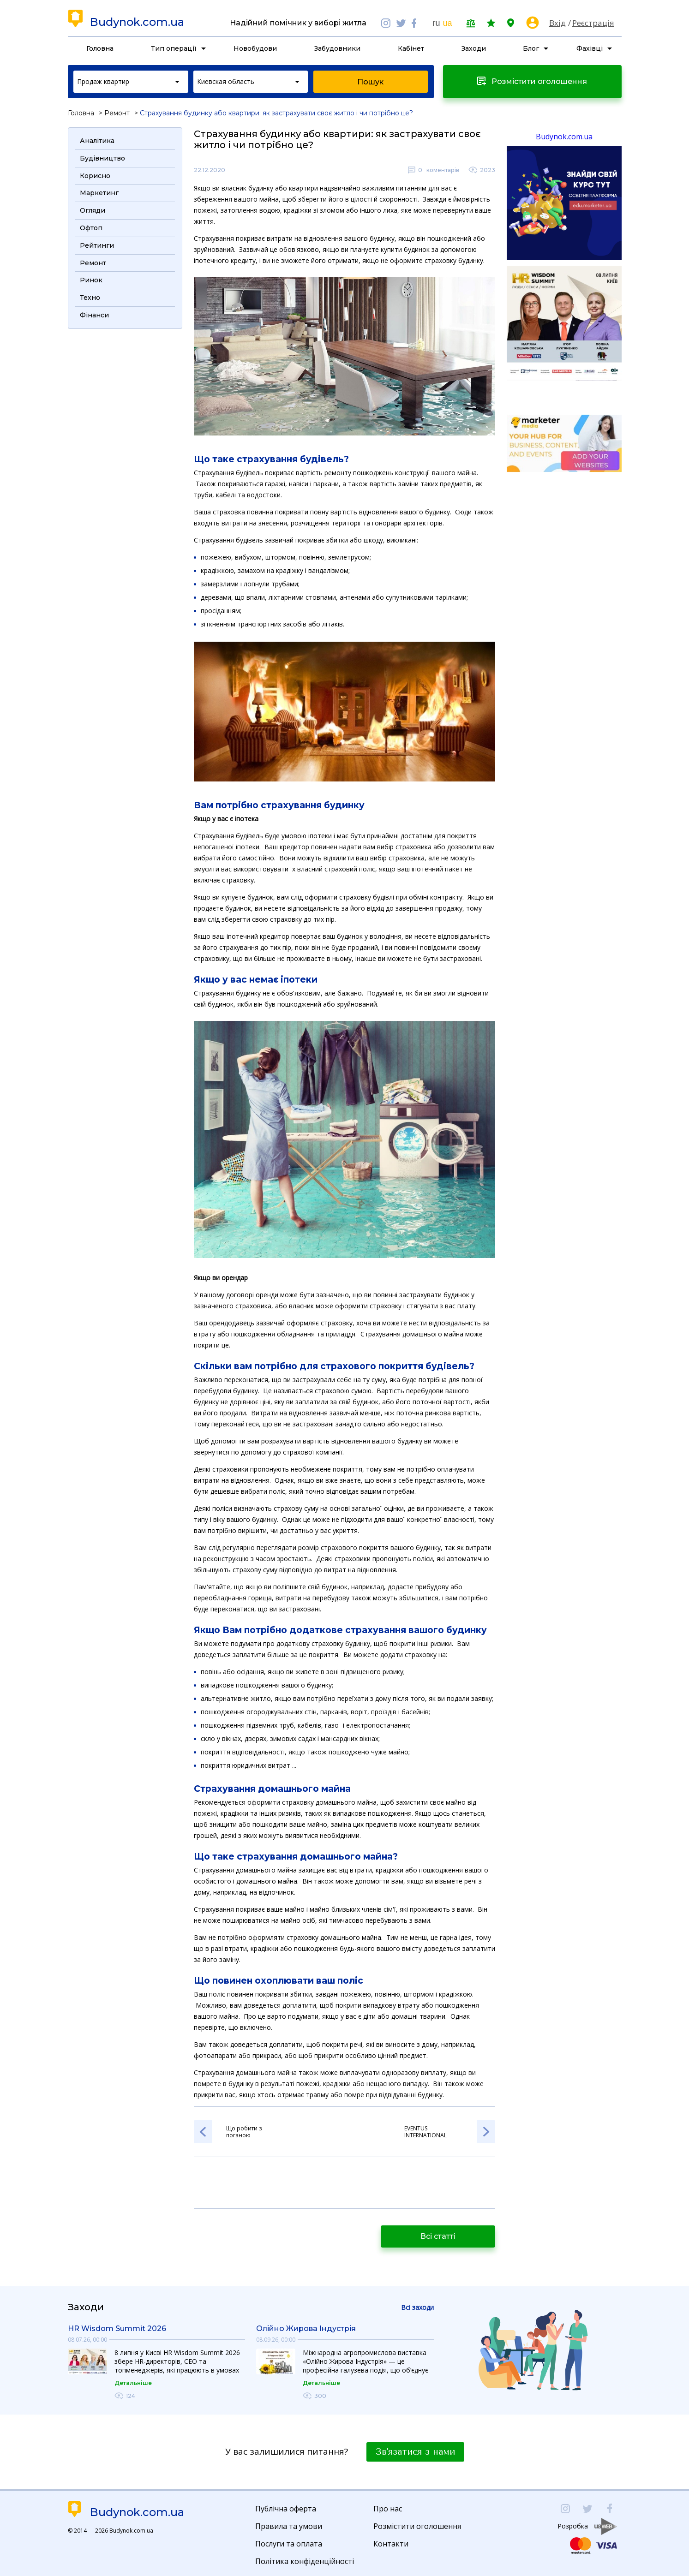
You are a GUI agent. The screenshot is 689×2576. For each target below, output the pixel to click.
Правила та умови (288, 2526)
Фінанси (94, 315)
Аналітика (97, 141)
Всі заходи (417, 2307)
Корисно (95, 176)
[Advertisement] (125, 472)
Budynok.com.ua (137, 22)
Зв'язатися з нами (415, 2452)
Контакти (390, 2544)
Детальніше (133, 2382)
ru (436, 23)
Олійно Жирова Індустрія (306, 2328)
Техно (90, 297)
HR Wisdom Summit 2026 (117, 2328)
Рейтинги (97, 245)
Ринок (91, 280)
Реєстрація (593, 23)
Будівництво (102, 158)
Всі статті (437, 2236)
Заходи (473, 48)
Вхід (557, 23)
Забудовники (337, 48)
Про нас (387, 2509)
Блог (531, 48)
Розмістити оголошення (417, 2526)
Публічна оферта (285, 2509)
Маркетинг (99, 193)
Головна (100, 48)
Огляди (92, 210)
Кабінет (411, 48)
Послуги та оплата (288, 2544)
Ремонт (117, 113)
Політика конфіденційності (304, 2561)
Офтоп (91, 228)
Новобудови (255, 48)
